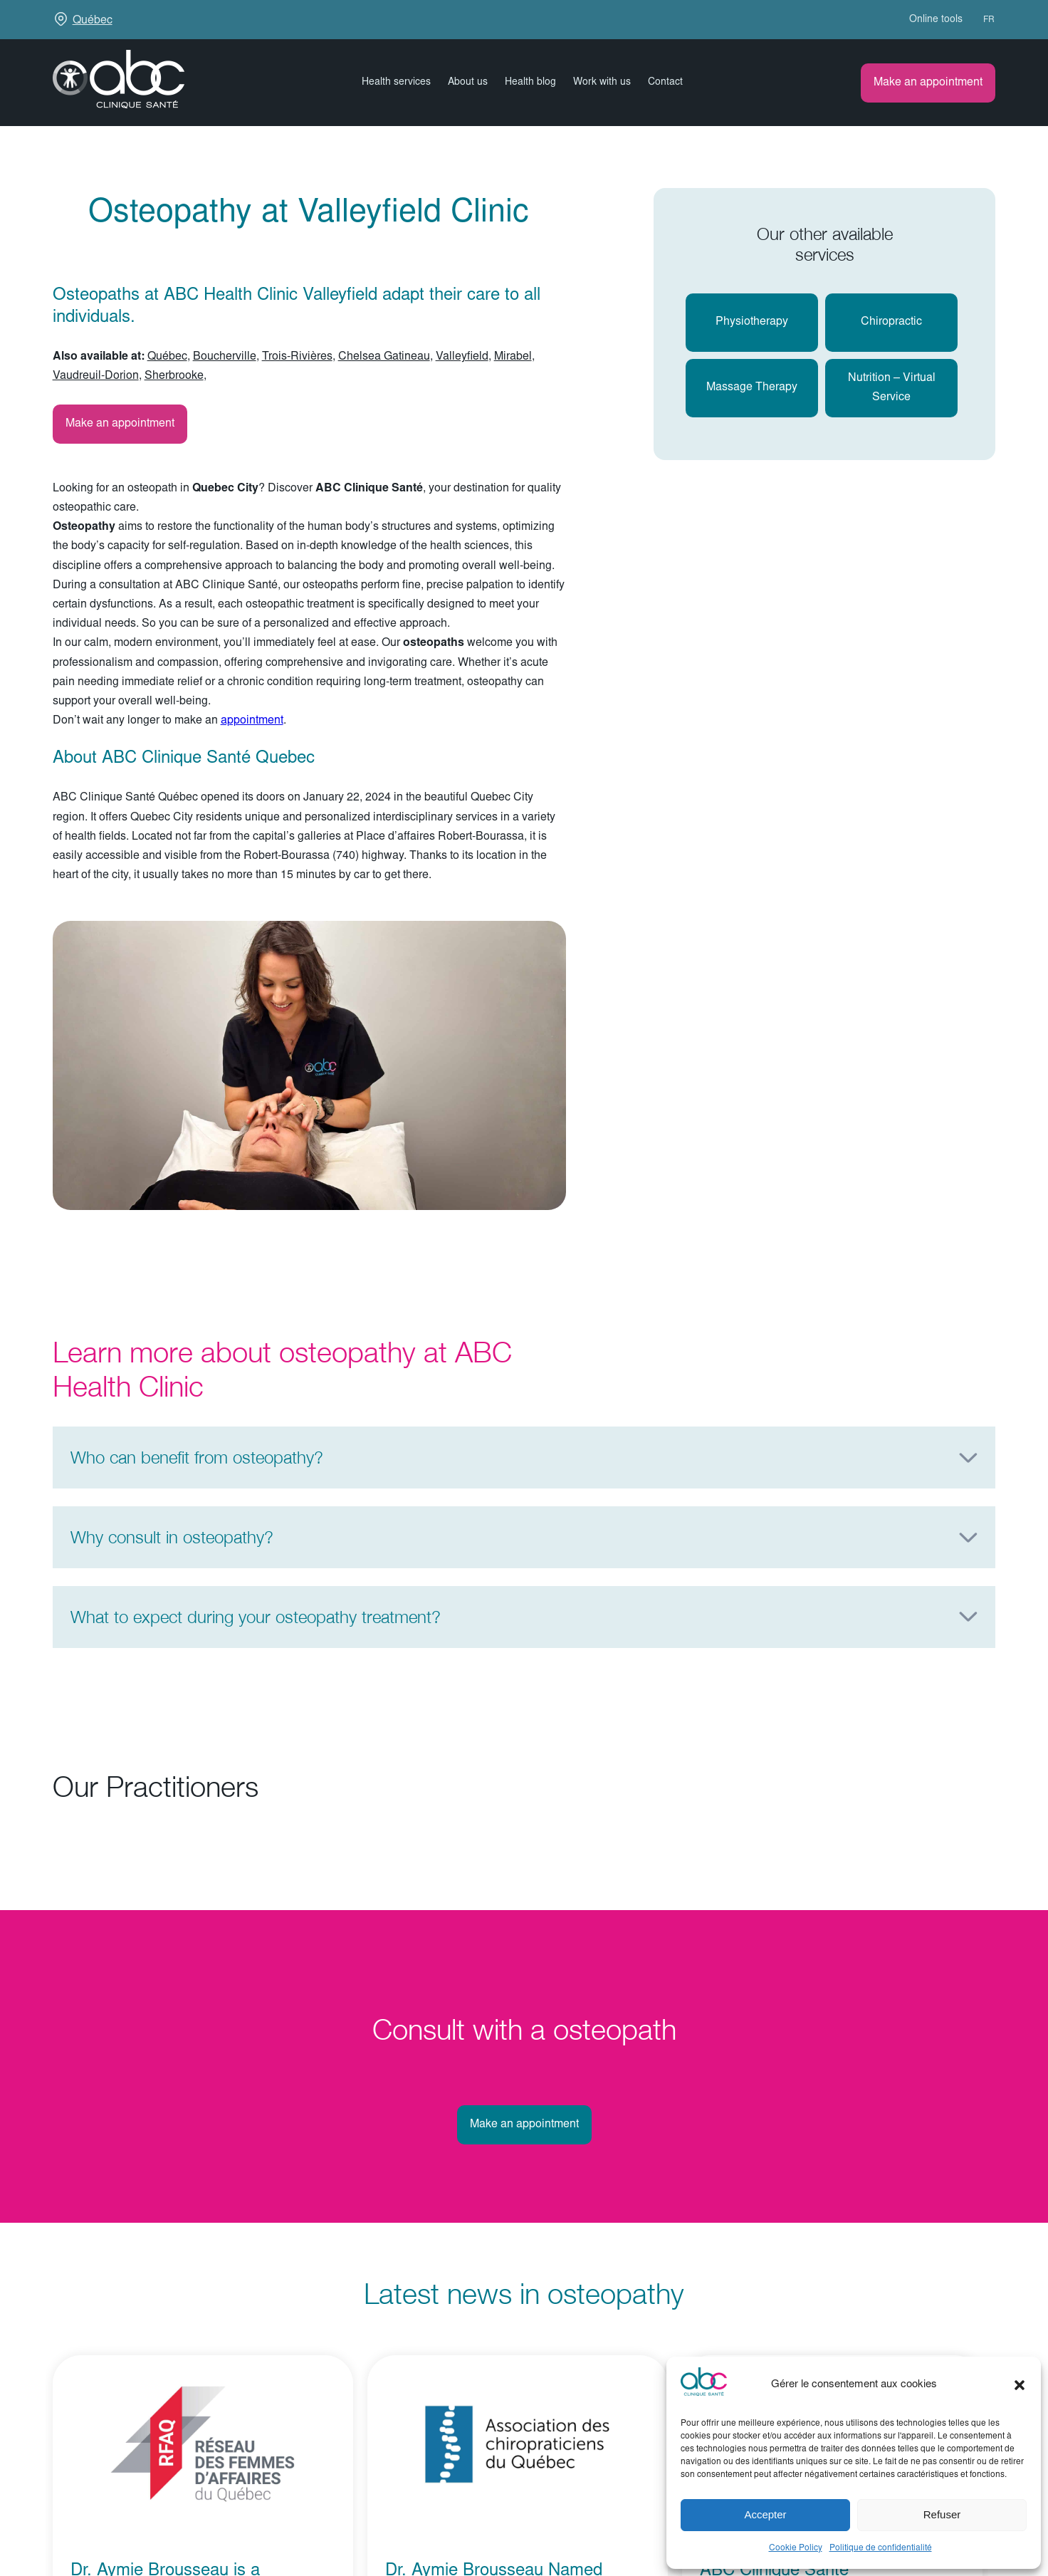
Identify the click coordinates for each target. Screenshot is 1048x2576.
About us (468, 83)
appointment (252, 720)
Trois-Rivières (297, 357)
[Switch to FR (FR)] (982, 20)
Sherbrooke (174, 376)
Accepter (765, 2514)
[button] (1019, 2385)
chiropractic (891, 322)
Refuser (942, 2514)
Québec (92, 20)
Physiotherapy (752, 322)
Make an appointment (928, 82)
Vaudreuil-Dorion (96, 376)
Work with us (602, 83)
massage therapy (751, 387)
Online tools (936, 20)
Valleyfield (462, 357)
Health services (396, 83)
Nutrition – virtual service (892, 387)
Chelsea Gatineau (384, 357)
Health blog (530, 83)
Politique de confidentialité (880, 2548)
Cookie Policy (795, 2548)
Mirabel (513, 357)
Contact (665, 83)
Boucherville (224, 357)
